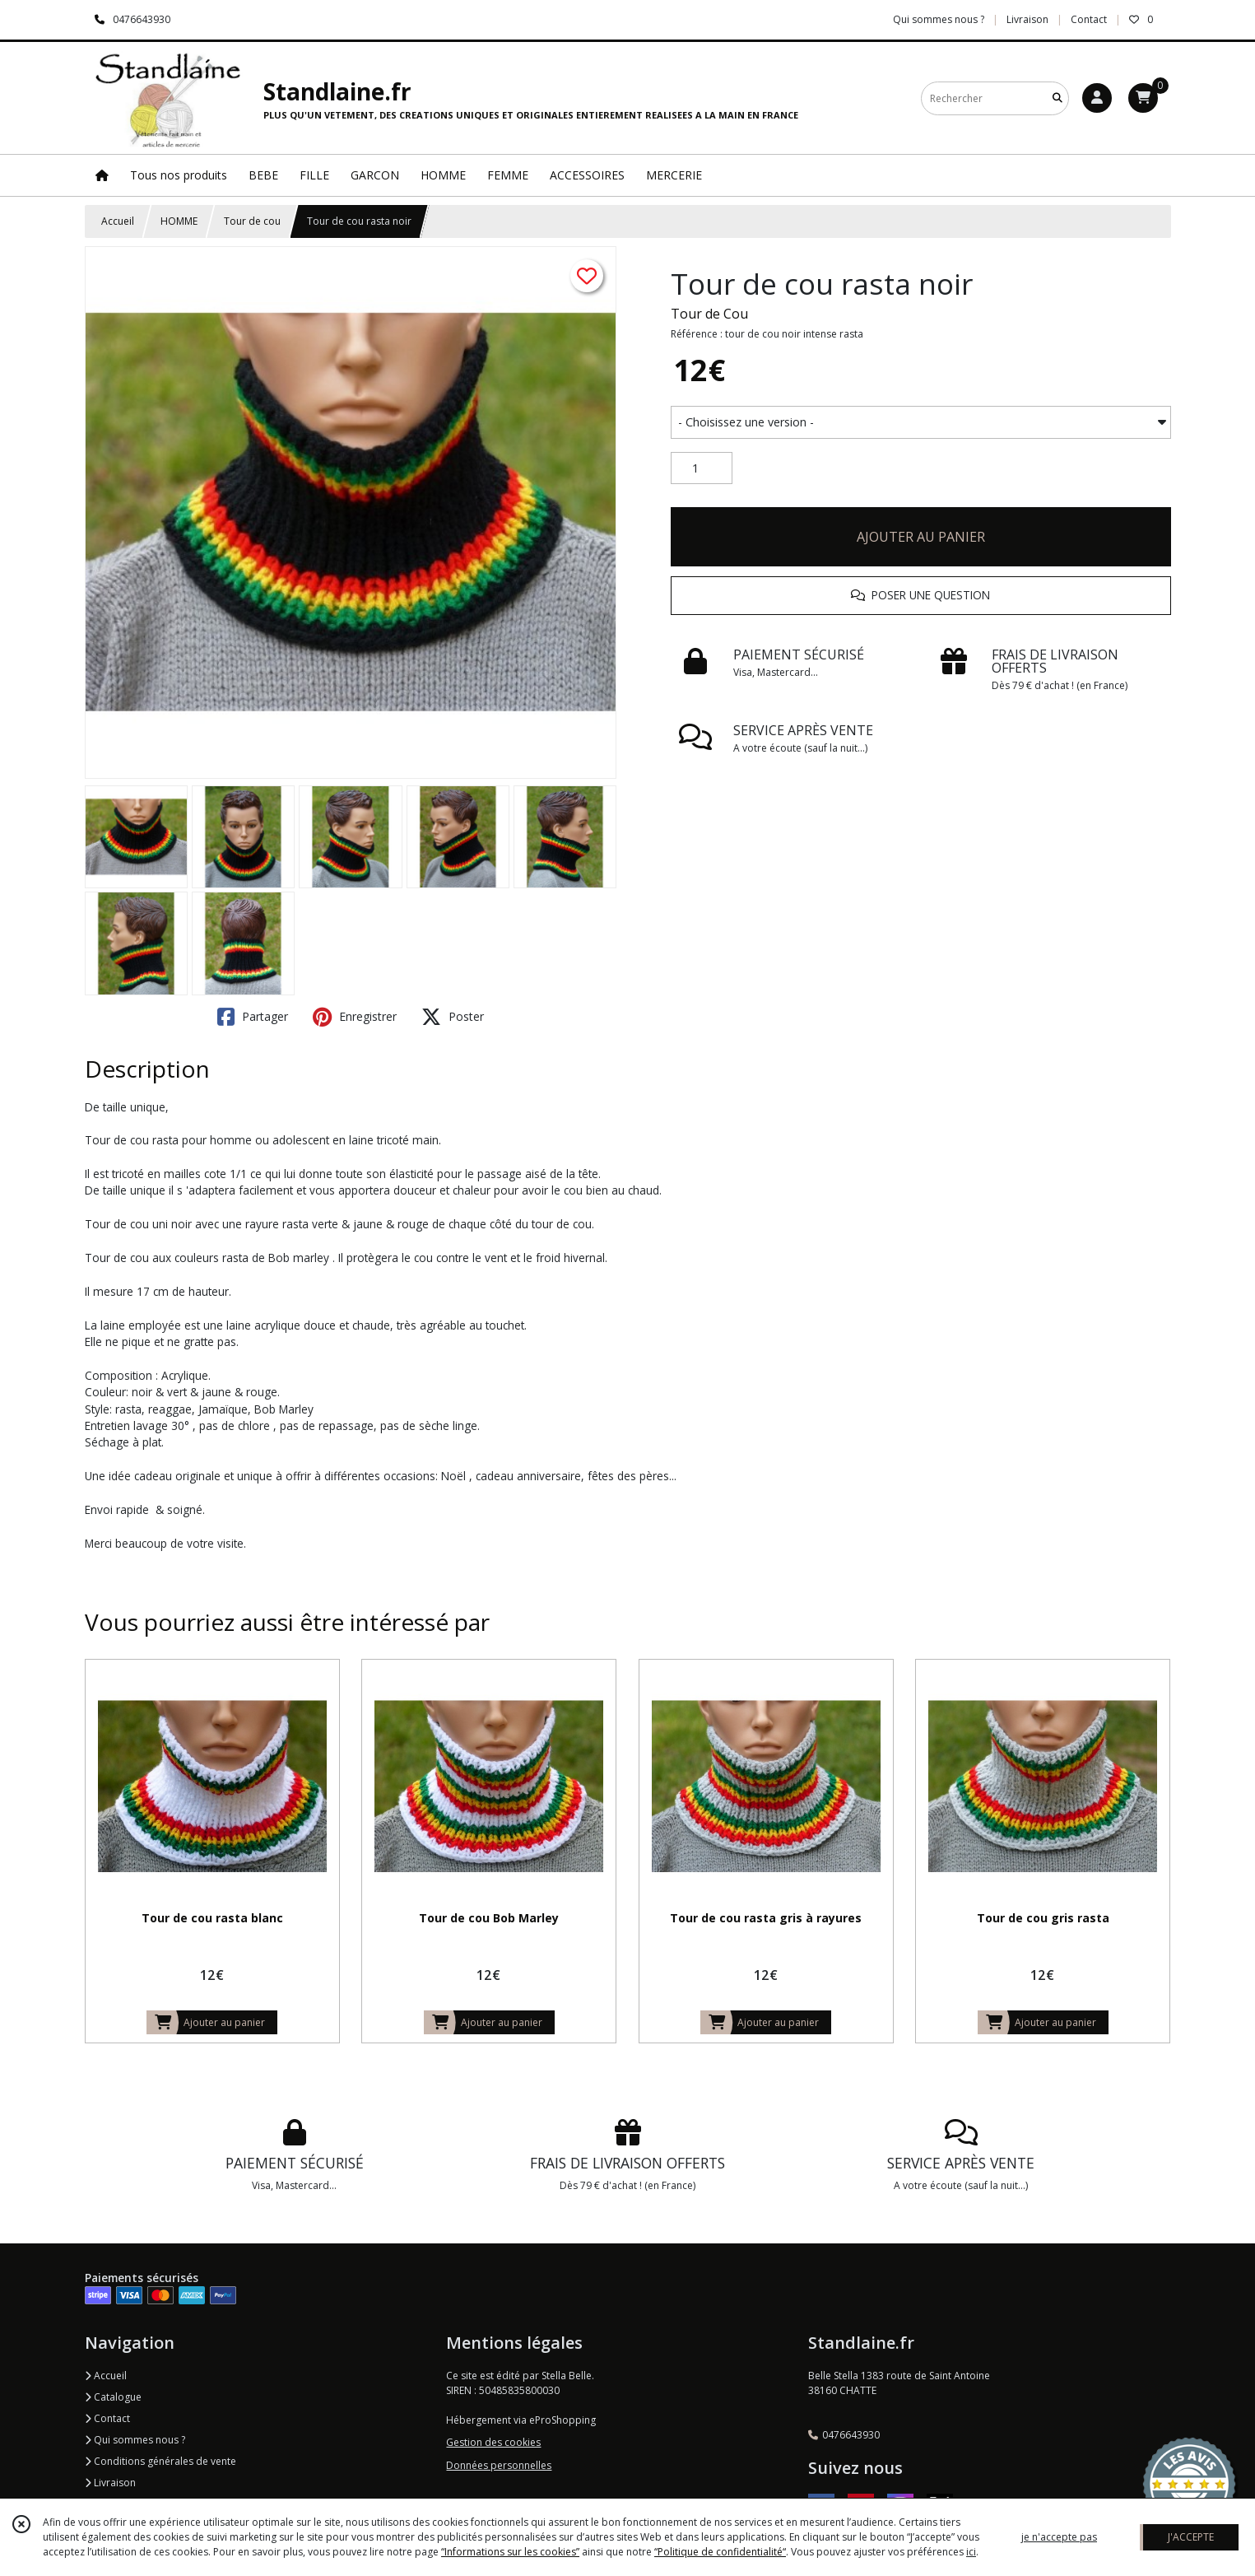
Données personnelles (498, 2465)
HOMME (179, 221)
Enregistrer (355, 1017)
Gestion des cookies (493, 2442)
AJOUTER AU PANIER (921, 537)
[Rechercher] (1057, 98)
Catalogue (113, 2397)
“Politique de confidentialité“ (720, 2552)
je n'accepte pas (1059, 2537)
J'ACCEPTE (1191, 2537)
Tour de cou (252, 221)
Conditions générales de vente (160, 2461)
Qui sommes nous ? (135, 2440)
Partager (252, 1017)
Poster (452, 1017)
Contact (1089, 19)
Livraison (110, 2483)
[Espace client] (1097, 98)
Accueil (117, 221)
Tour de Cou (709, 314)
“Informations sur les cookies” (510, 2552)
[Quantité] (701, 468)
